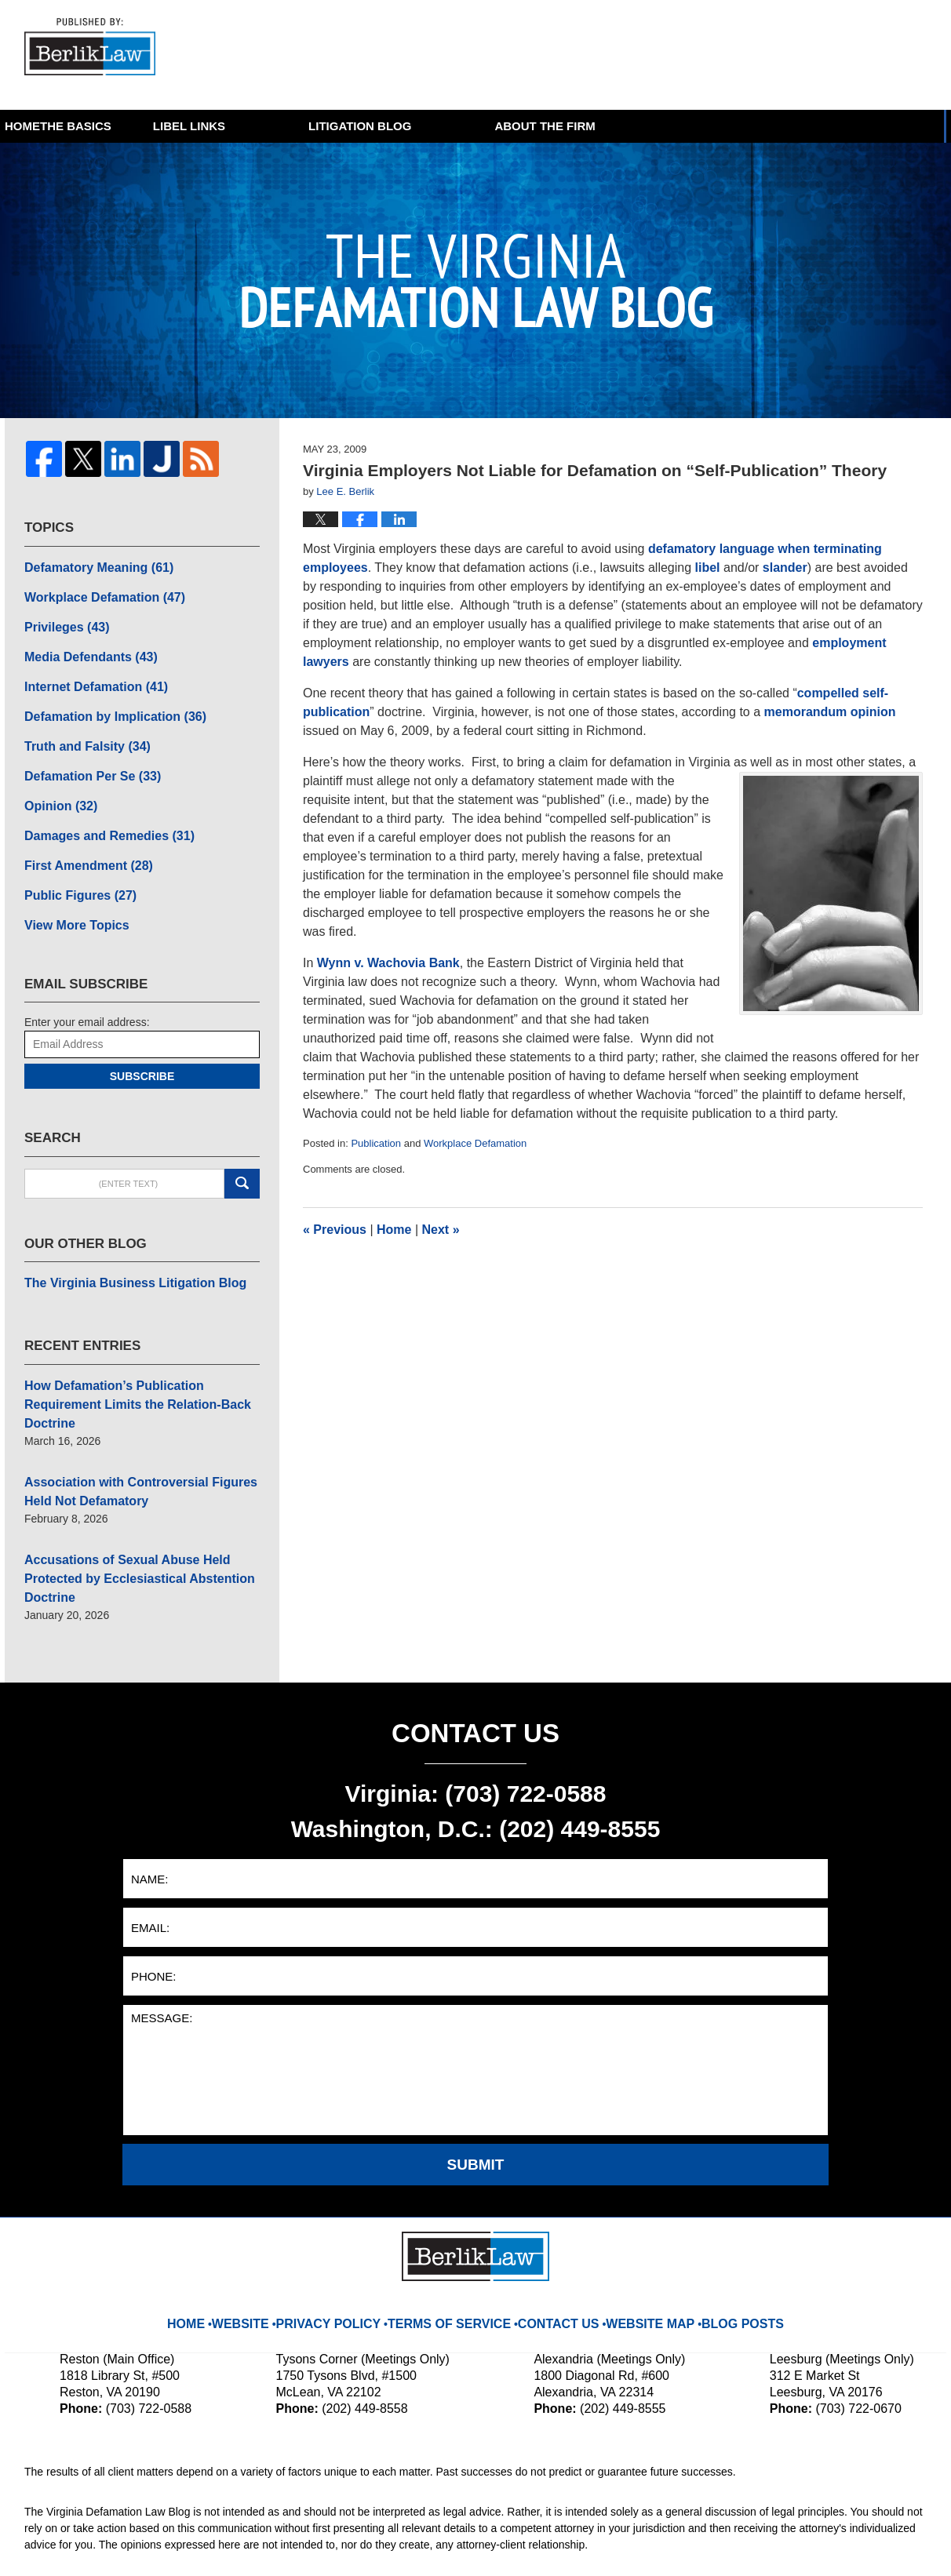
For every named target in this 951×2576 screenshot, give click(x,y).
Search (242, 1151)
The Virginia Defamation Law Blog (98, 50)
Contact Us (553, 2224)
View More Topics (70, 894)
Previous (334, 1229)
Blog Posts (722, 2224)
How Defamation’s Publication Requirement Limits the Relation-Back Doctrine (138, 1358)
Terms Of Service (457, 2224)
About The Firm (711, 126)
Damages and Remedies (98, 812)
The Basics (200, 126)
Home (64, 126)
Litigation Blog (526, 126)
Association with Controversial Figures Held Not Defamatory (139, 1431)
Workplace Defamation (475, 1143)
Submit (476, 2078)
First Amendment (80, 839)
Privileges (61, 619)
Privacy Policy (353, 2224)
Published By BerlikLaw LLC (772, 55)
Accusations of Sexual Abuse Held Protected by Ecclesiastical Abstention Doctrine (141, 1504)
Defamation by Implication (104, 702)
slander (785, 567)
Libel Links (355, 126)
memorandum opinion (830, 712)
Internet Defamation (87, 674)
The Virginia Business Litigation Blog (121, 1249)
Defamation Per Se (84, 757)
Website (271, 2224)
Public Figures (73, 866)
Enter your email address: (87, 990)
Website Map (638, 2224)
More (911, 126)
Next (441, 1229)
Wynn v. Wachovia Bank (388, 963)
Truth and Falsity (79, 729)
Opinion (56, 784)
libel (707, 567)
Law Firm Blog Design (852, 2544)
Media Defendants (82, 647)
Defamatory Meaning (89, 564)
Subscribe (142, 1044)
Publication (376, 1143)
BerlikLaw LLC (188, 2542)
